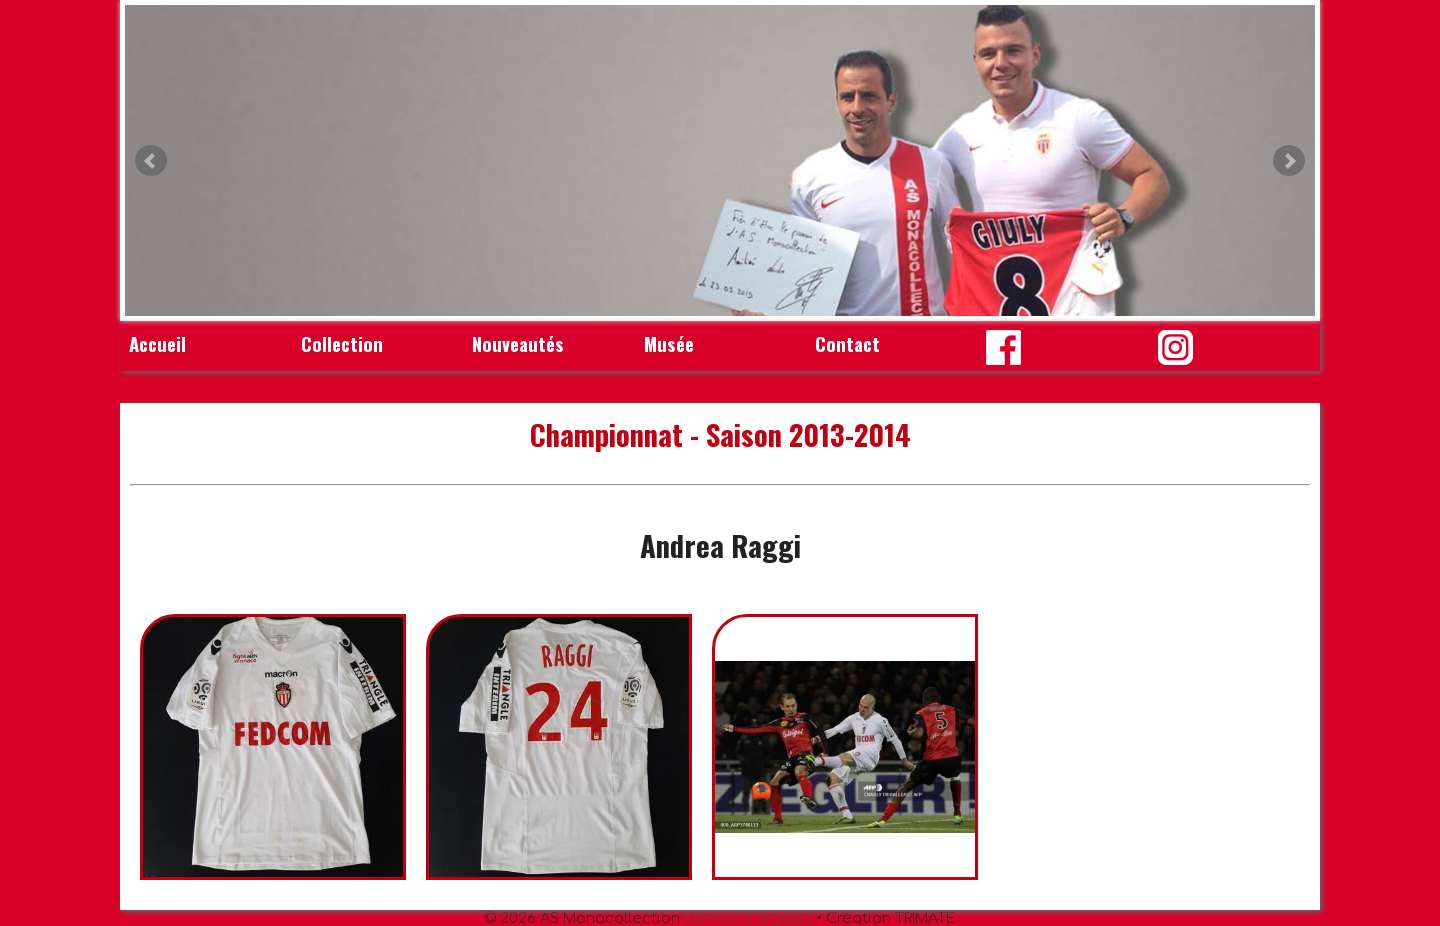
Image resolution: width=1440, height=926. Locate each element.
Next (1289, 161)
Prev (151, 161)
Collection (342, 343)
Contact (847, 343)
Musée (669, 343)
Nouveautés (518, 343)
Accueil (157, 343)
